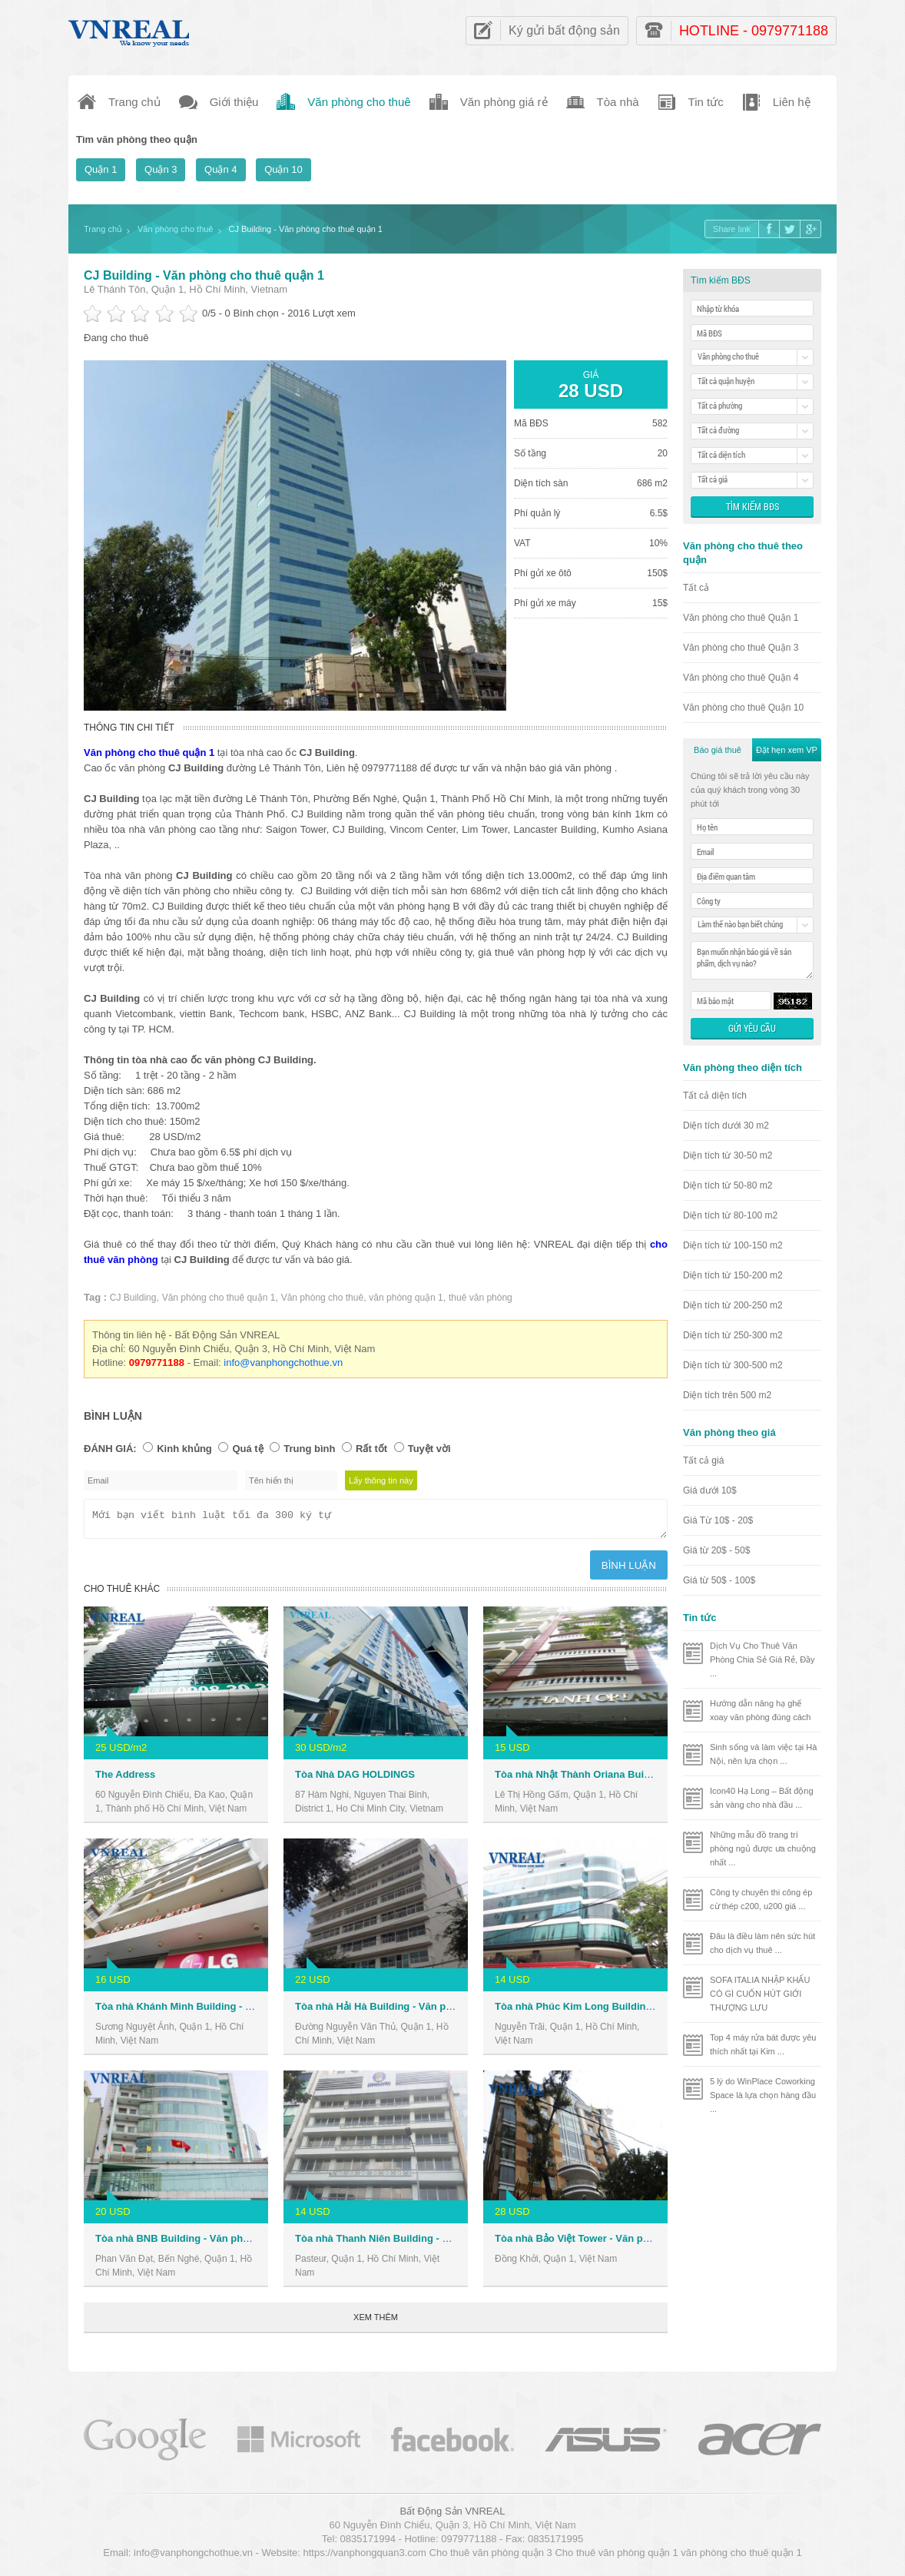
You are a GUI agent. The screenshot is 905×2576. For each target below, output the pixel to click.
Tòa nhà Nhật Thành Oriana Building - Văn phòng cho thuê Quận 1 (652, 1779)
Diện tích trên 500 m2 (727, 1395)
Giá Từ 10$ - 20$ (718, 1520)
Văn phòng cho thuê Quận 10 (743, 707)
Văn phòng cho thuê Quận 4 (740, 677)
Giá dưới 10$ (710, 1490)
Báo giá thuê (717, 749)
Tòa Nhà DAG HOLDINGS (355, 1779)
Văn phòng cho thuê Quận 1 (740, 617)
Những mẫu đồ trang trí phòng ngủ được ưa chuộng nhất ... (763, 1848)
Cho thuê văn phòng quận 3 (490, 2557)
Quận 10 (283, 169)
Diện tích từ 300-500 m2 (733, 1365)
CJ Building (133, 1297)
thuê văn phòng (480, 1297)
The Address (125, 1779)
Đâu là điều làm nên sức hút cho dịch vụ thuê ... (762, 1942)
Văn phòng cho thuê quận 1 (219, 1297)
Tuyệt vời (429, 1448)
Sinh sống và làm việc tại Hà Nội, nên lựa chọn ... (763, 1753)
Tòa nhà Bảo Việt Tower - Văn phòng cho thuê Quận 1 (621, 2243)
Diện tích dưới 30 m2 (726, 1125)
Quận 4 (220, 169)
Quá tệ (247, 1448)
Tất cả (696, 587)
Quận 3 (160, 169)
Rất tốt (371, 1448)
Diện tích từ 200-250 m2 (733, 1305)
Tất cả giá (703, 1460)
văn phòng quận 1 (406, 1297)
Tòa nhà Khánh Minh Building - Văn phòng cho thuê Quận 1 (236, 2011)
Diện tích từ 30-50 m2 (727, 1155)
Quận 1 (101, 169)
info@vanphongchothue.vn (283, 1362)
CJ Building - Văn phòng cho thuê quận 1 (204, 275)
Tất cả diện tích (715, 1095)
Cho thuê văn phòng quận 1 (616, 2557)
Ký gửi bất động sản (564, 30)
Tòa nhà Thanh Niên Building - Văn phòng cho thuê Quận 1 (435, 2243)
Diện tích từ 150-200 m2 (733, 1275)
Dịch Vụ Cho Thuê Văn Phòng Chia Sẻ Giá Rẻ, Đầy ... (762, 1659)
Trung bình (309, 1448)
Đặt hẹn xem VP (786, 749)
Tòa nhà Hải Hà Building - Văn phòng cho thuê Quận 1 (423, 2011)
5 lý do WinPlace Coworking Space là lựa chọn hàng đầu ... (763, 2095)
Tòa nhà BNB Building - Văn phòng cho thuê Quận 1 (218, 2243)
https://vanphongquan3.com (364, 2557)
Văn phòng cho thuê (322, 1297)
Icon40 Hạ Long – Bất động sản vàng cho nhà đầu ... (762, 1797)
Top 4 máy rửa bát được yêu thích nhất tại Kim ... (763, 2044)
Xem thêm (375, 2321)
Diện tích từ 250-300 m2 (733, 1335)
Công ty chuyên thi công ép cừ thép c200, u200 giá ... (761, 1899)
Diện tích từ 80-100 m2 (730, 1215)
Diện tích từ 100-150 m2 (733, 1245)
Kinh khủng (184, 1448)
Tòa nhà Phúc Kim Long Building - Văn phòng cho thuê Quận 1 (644, 2011)
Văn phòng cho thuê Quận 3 (740, 647)
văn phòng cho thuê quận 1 (741, 2557)
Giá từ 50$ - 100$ (719, 1580)
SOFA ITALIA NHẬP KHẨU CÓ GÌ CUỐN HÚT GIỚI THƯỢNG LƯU (760, 1993)
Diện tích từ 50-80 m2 (727, 1185)
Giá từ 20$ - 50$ (716, 1550)
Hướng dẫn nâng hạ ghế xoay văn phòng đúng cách (760, 1710)
